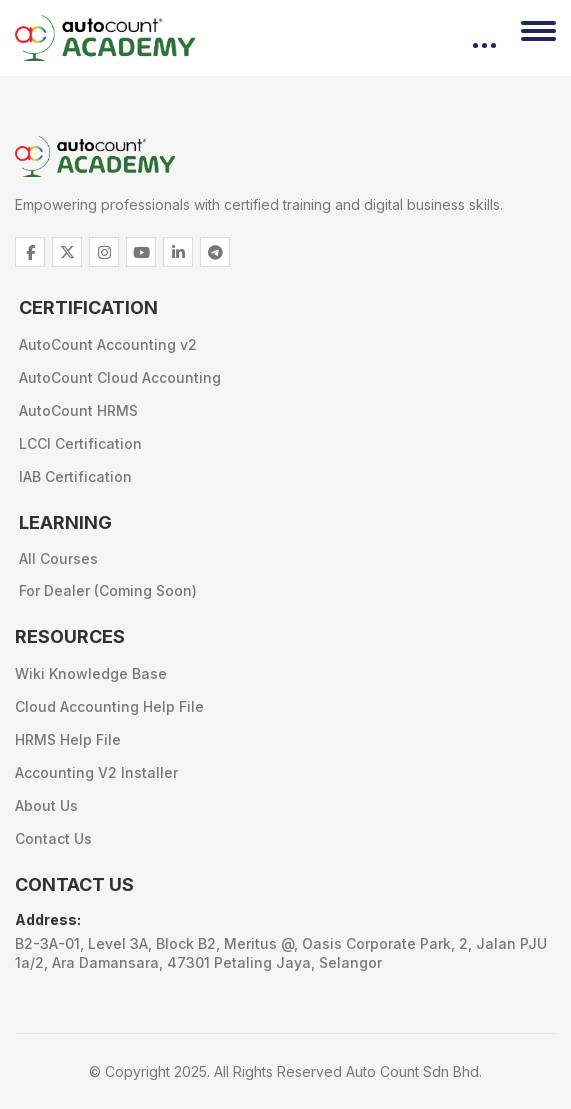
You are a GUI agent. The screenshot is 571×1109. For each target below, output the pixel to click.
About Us (46, 805)
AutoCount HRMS (78, 410)
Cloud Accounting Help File (109, 706)
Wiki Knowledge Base (91, 673)
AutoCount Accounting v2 (108, 344)
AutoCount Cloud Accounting (120, 377)
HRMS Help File (68, 739)
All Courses (58, 558)
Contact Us (53, 838)
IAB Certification (75, 476)
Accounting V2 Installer (96, 772)
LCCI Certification (80, 443)
